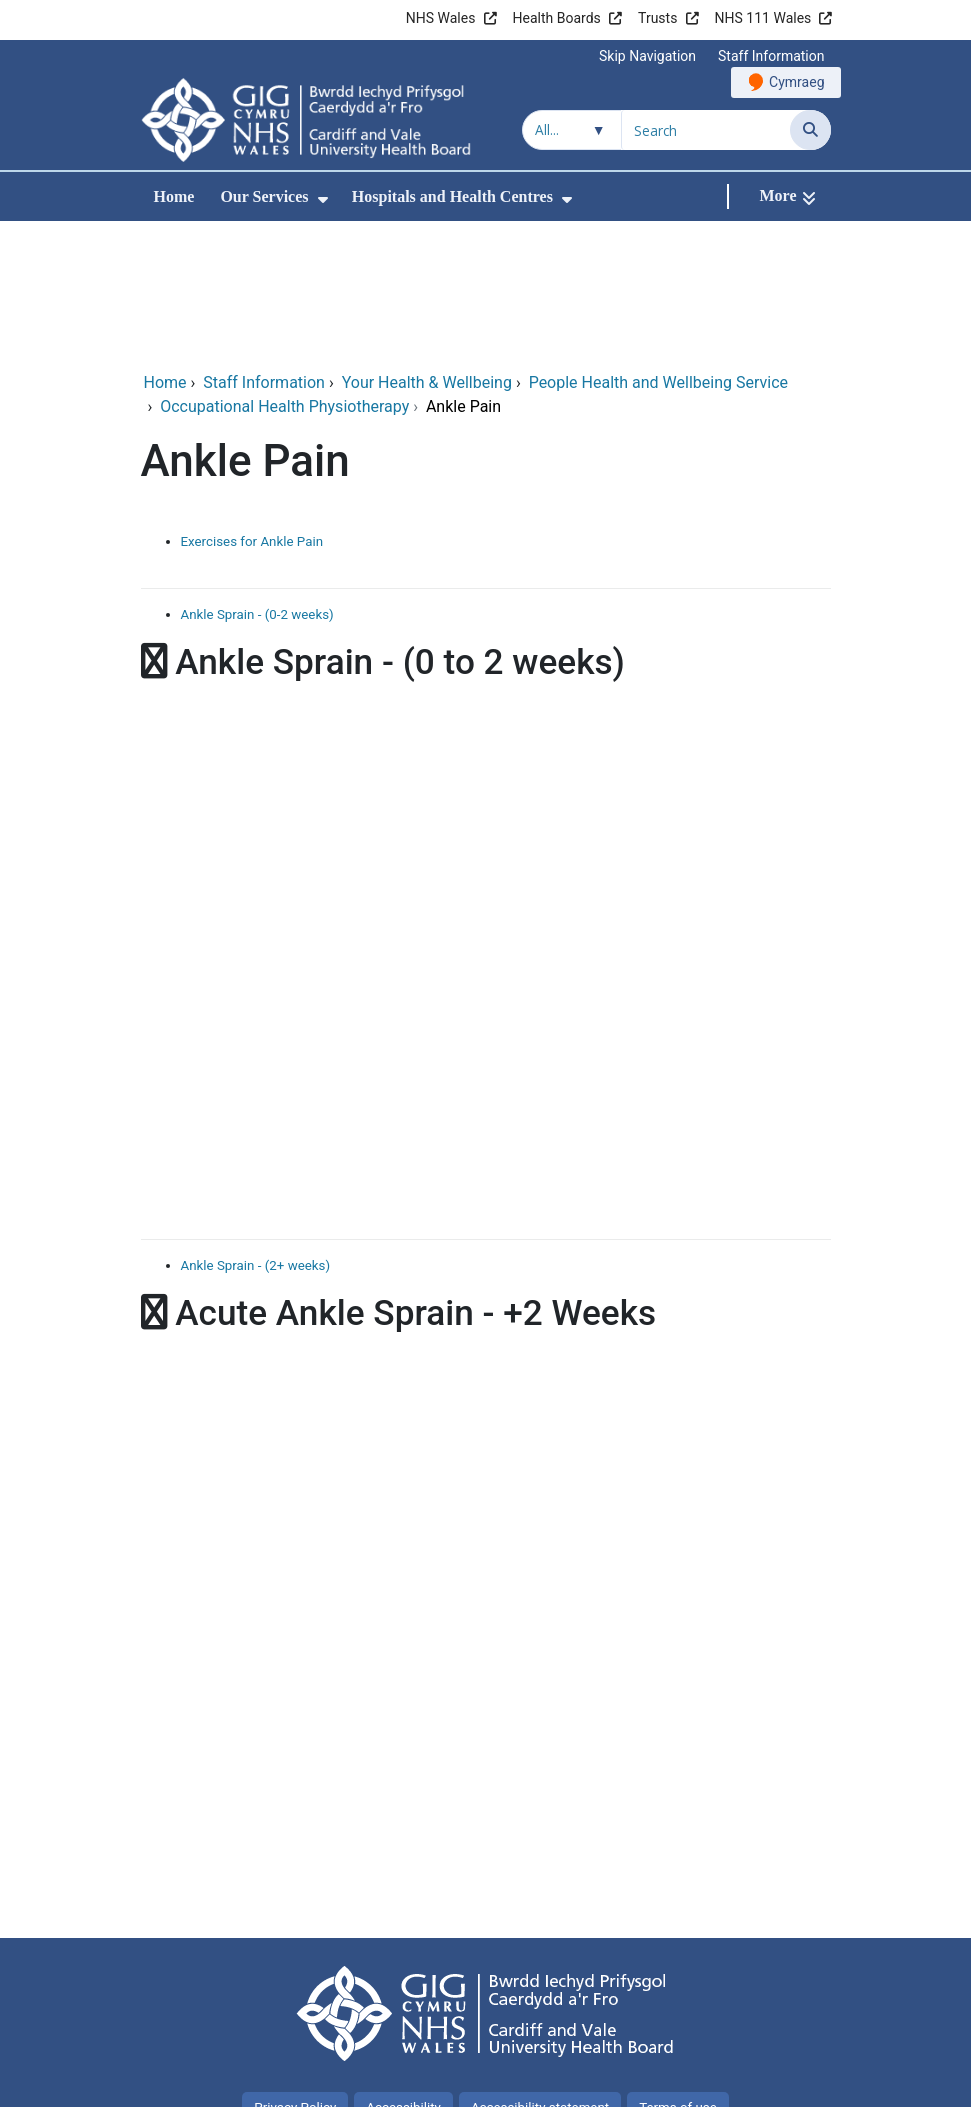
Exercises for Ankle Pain (252, 407)
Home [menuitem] (174, 196)
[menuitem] (323, 199)
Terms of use (678, 1973)
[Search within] (572, 130)
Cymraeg (796, 82)
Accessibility (403, 1973)
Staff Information (771, 56)
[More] (787, 196)
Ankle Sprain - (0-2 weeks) (257, 480)
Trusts (657, 18)
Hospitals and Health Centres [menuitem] (452, 196)
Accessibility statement (540, 1973)
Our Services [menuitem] (264, 196)
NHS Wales (441, 18)
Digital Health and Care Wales (704, 2081)
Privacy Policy (295, 1973)
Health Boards (557, 18)
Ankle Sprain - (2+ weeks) (256, 1131)
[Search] (810, 130)
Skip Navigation (647, 56)
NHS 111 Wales (763, 18)
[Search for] (706, 130)
